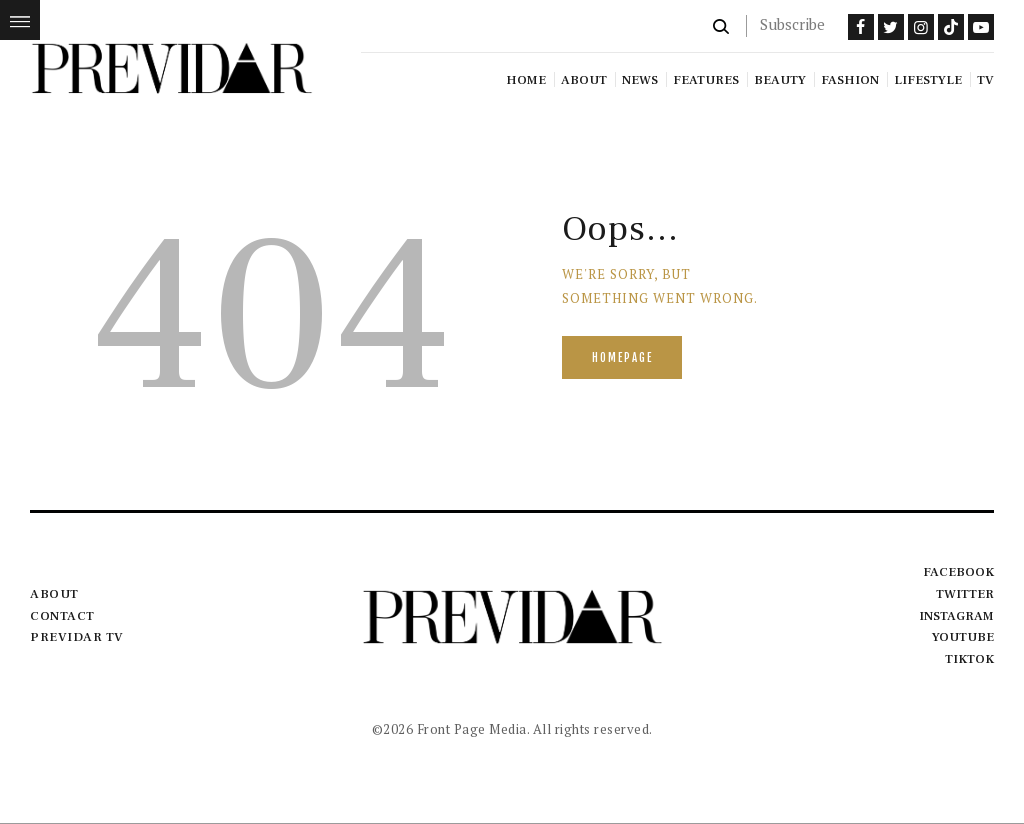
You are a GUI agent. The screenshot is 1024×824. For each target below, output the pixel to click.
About (54, 594)
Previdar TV (77, 637)
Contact (62, 616)
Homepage (622, 358)
